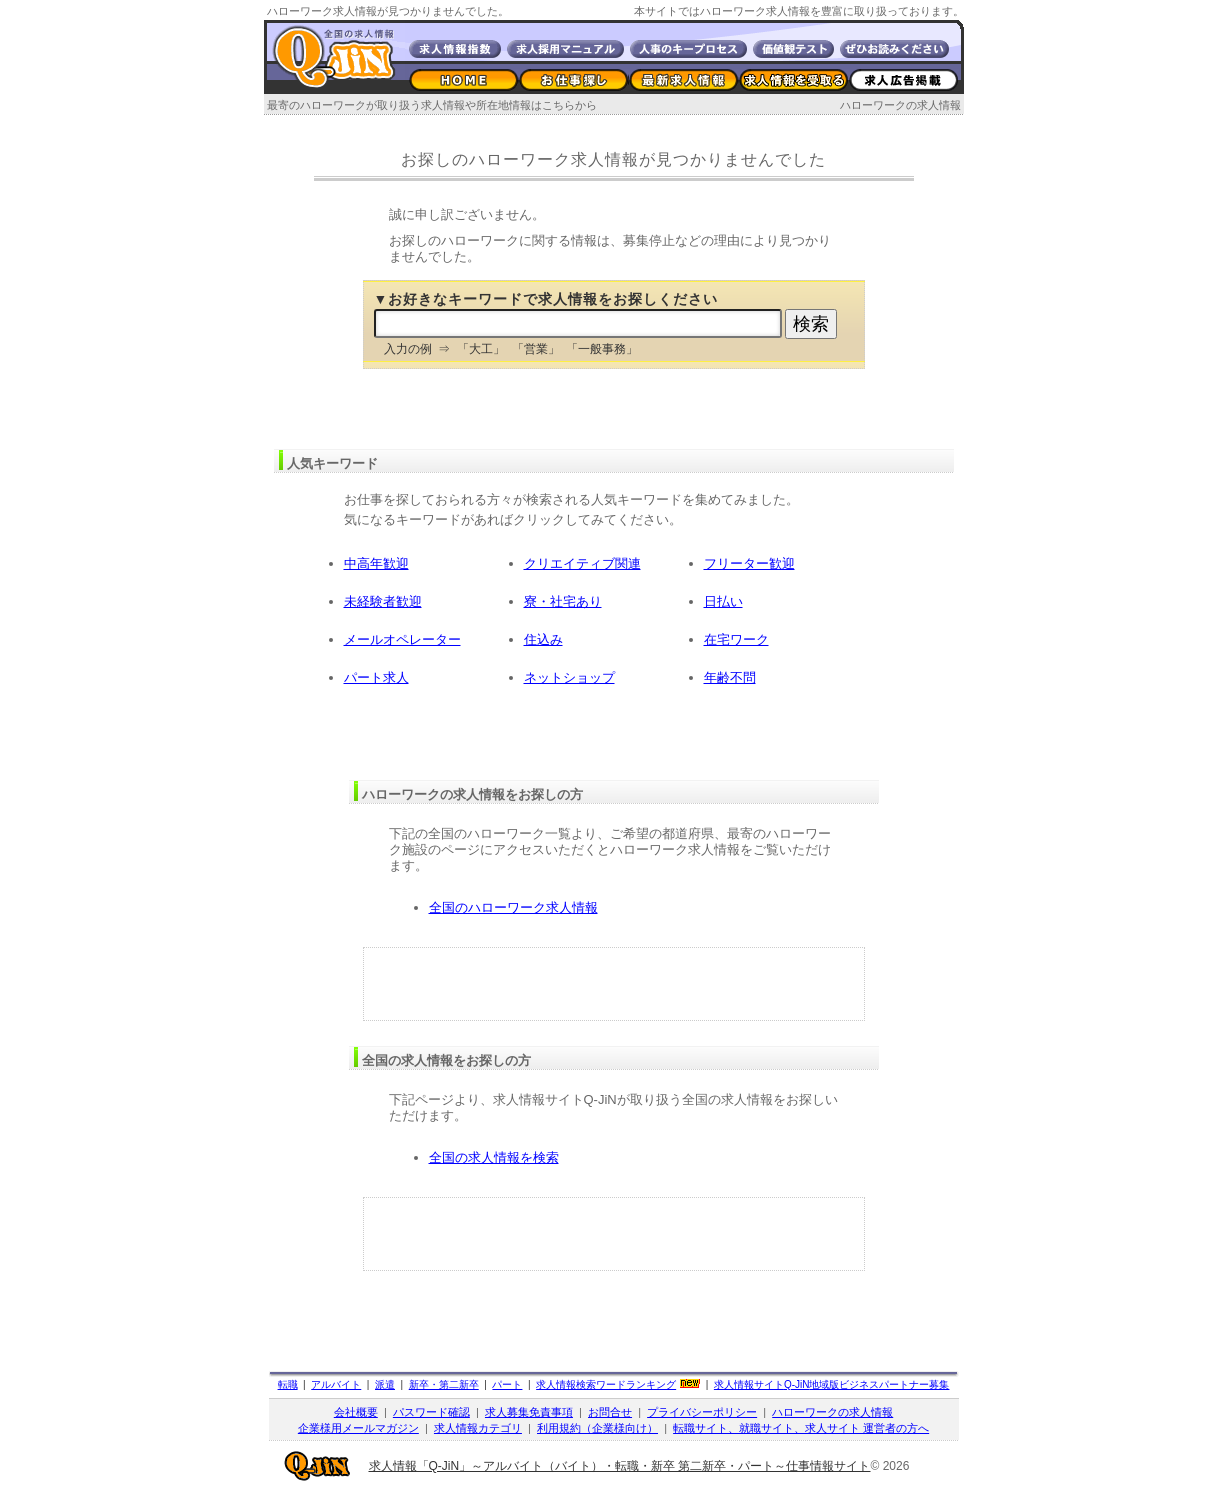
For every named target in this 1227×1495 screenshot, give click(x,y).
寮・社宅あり (563, 601)
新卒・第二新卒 (444, 1384)
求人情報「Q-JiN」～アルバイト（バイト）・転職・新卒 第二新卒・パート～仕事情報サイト (620, 1466)
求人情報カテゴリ (478, 1428)
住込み (543, 639)
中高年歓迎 (376, 563)
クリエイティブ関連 (582, 563)
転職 (288, 1384)
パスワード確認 (431, 1412)
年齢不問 (730, 677)
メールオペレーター (402, 639)
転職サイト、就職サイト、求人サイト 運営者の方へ (801, 1428)
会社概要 (356, 1412)
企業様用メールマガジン (358, 1428)
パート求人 (376, 677)
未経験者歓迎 (383, 601)
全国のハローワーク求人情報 (513, 907)
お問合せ (610, 1412)
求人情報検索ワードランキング (606, 1384)
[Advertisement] (614, 984)
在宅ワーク (736, 639)
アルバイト (336, 1384)
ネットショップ (569, 677)
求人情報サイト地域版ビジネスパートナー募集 (832, 1384)
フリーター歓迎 (749, 563)
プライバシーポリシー (702, 1412)
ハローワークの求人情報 (900, 105)
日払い (723, 601)
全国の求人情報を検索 (494, 1157)
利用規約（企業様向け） (597, 1428)
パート (507, 1384)
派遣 (385, 1384)
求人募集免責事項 (529, 1412)
